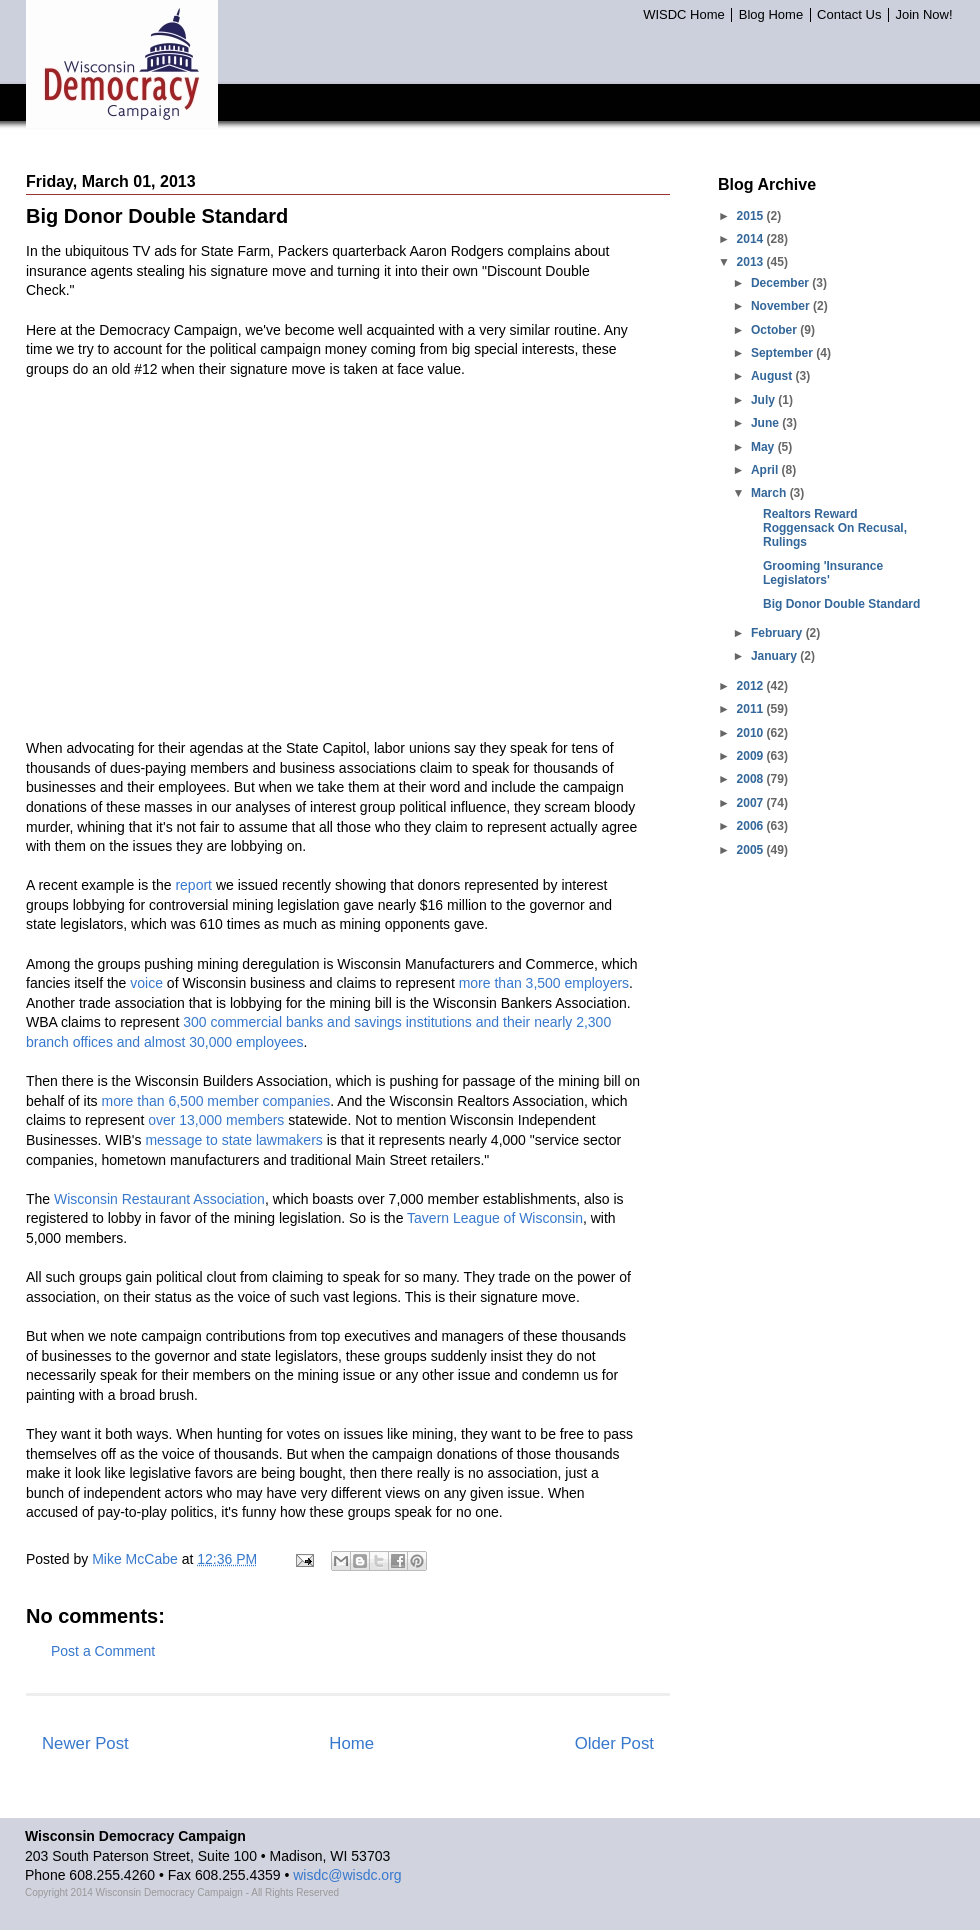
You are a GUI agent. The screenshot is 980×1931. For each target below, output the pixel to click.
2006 (752, 826)
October (775, 330)
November (782, 306)
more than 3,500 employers (544, 983)
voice (146, 983)
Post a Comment (103, 1651)
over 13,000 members (216, 1120)
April (766, 470)
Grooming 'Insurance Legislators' (823, 573)
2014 (752, 239)
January (775, 656)
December (781, 283)
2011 (752, 709)
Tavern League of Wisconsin (495, 1218)
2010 (752, 733)
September (783, 353)
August (773, 376)
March (770, 493)
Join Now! (923, 15)
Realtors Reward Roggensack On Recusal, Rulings (835, 528)
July (764, 400)
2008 (752, 779)
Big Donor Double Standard (841, 604)
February (778, 633)
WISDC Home (684, 15)
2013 (752, 262)
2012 (752, 686)
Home (351, 1743)
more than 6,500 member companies (216, 1101)
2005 (752, 850)
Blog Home (771, 15)
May (764, 447)
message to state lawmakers (233, 1140)
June (766, 423)
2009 (752, 756)
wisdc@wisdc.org (347, 1875)
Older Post (614, 1743)
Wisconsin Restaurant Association (159, 1199)
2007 (752, 803)
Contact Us (849, 15)
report (193, 885)
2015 (752, 216)
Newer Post (85, 1743)
